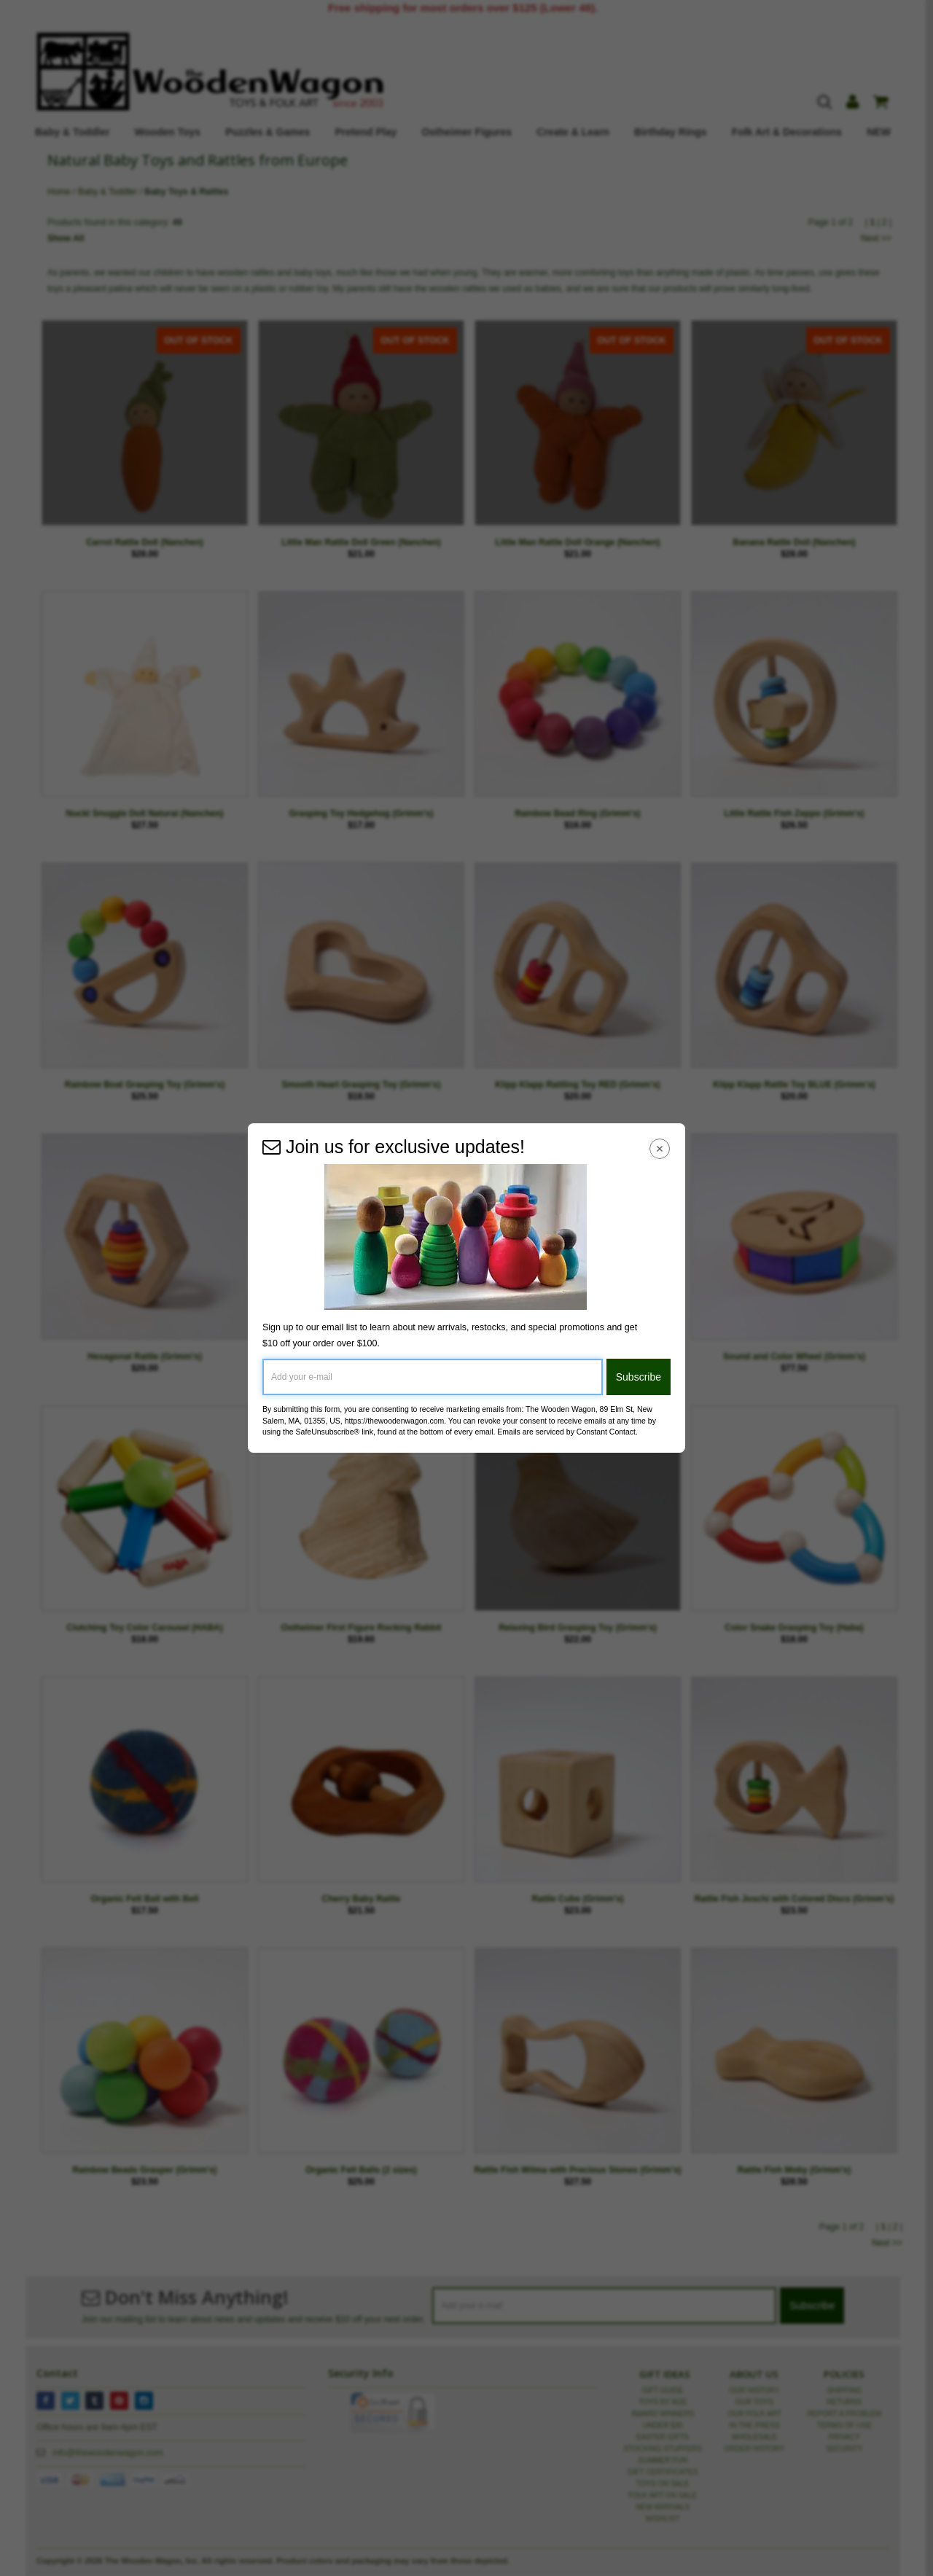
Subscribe (638, 1377)
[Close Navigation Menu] (660, 1148)
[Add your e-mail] (432, 1377)
